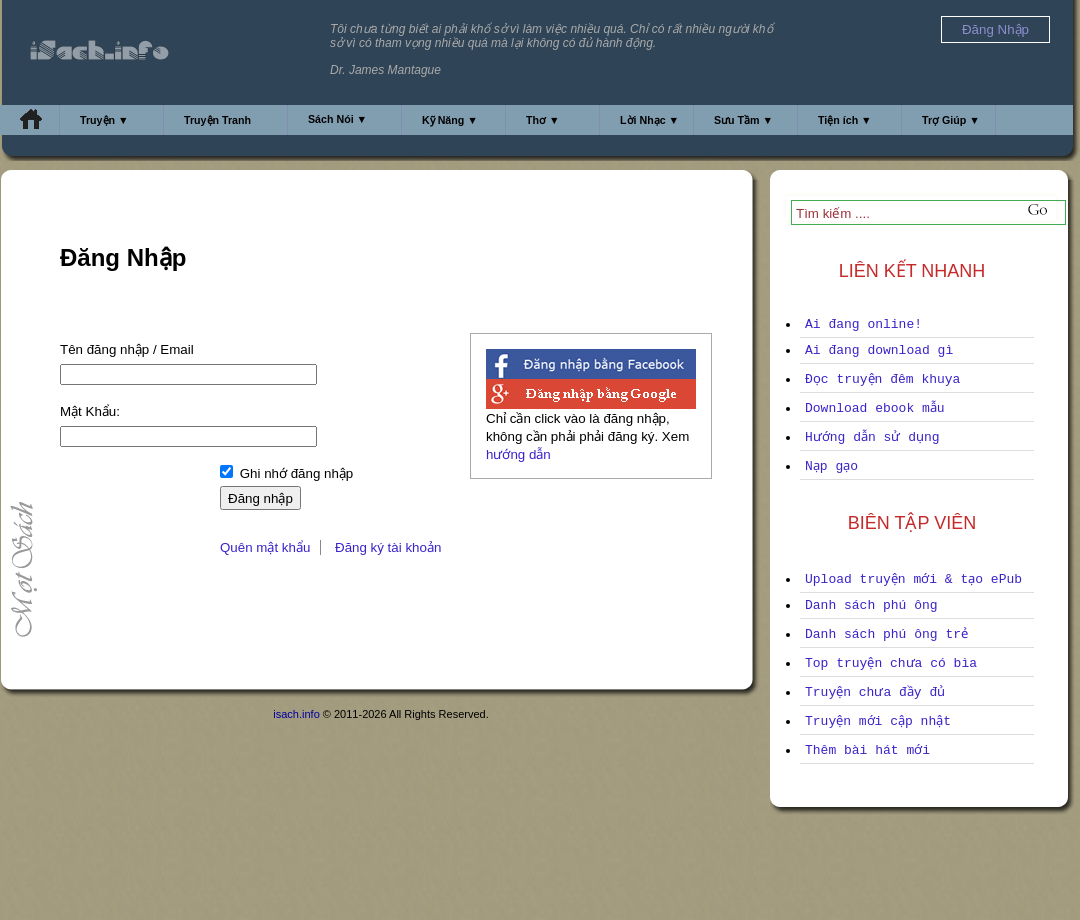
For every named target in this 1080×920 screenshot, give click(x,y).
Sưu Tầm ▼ (743, 120)
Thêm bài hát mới (867, 750)
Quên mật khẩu (265, 547)
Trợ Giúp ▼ (951, 120)
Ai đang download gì (879, 350)
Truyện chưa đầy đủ (875, 692)
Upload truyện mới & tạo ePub (913, 579)
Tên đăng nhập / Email (127, 349)
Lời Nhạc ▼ (649, 120)
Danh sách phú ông (871, 605)
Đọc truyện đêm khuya (882, 379)
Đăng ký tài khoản (388, 547)
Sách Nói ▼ (337, 119)
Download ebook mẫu (875, 408)
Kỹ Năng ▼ (450, 120)
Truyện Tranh (217, 120)
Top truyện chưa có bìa (891, 663)
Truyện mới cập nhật (878, 721)
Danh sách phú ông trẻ (886, 634)
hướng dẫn (518, 454)
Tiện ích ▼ (845, 120)
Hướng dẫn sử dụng (872, 437)
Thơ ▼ (543, 120)
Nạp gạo (831, 466)
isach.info (296, 714)
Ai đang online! (863, 324)
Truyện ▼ (104, 120)
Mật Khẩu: (90, 411)
